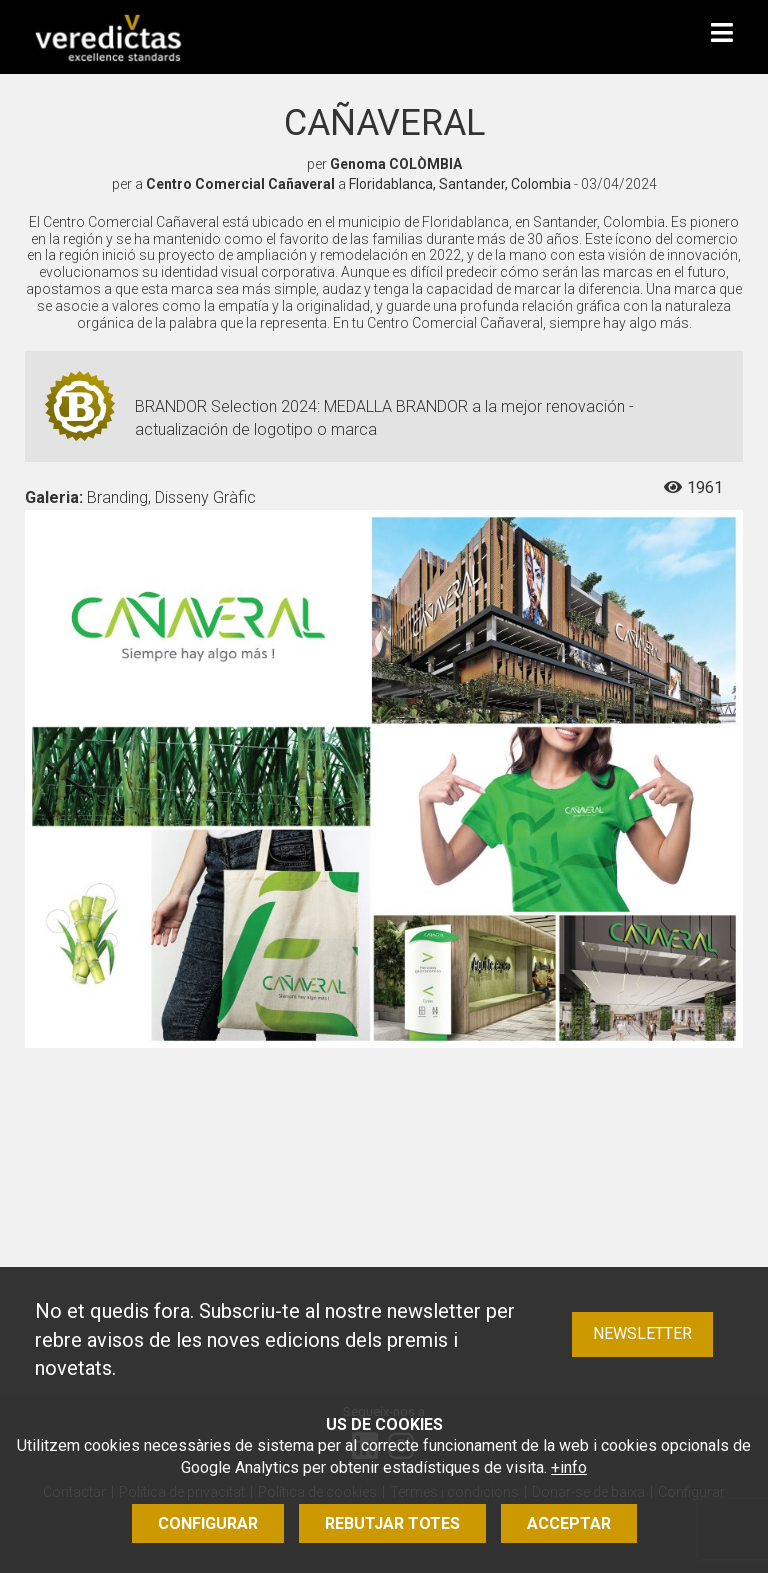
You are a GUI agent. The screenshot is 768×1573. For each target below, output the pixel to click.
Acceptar (569, 1523)
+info (569, 1467)
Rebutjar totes (392, 1523)
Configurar (208, 1523)
